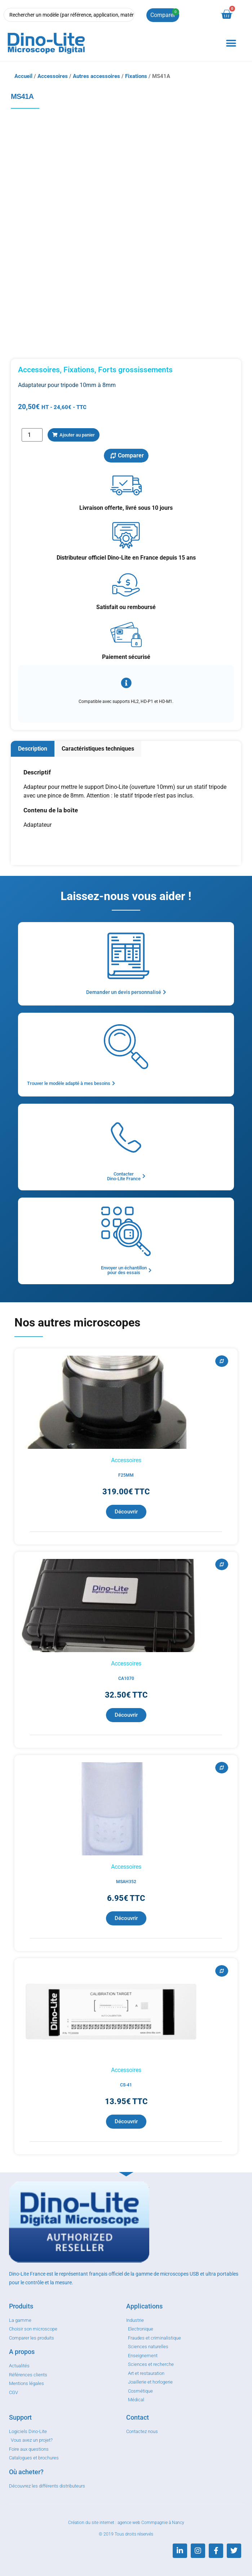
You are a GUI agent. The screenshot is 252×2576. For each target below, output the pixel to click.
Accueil (23, 76)
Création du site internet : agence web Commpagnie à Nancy (126, 2522)
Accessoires (52, 76)
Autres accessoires (96, 76)
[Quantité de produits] (32, 435)
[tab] (32, 749)
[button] (231, 43)
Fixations (136, 76)
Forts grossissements (135, 369)
